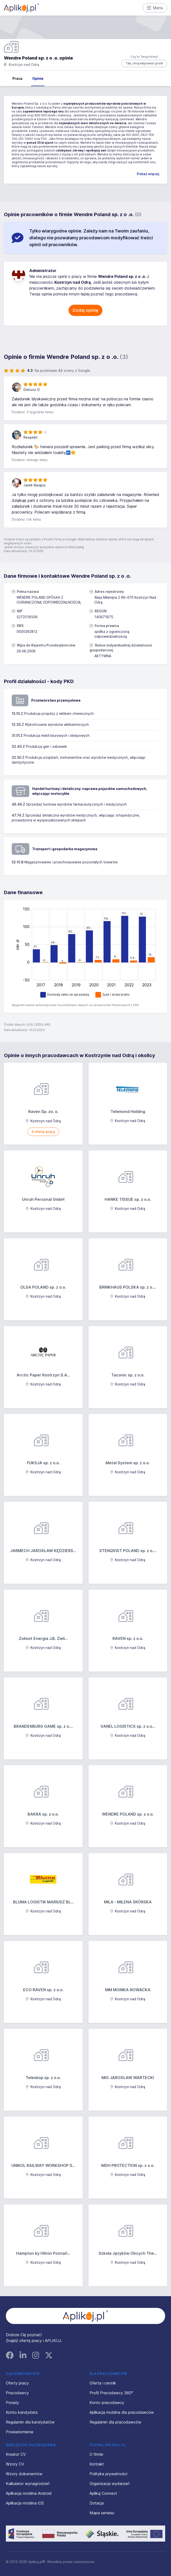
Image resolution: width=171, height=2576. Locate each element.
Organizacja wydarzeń (110, 2483)
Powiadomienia (19, 2431)
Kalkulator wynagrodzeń (28, 2483)
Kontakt (97, 2464)
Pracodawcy (17, 2392)
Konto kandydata (22, 2412)
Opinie (37, 78)
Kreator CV (16, 2454)
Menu (155, 7)
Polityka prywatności (108, 2473)
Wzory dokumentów (24, 2473)
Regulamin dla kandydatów (30, 2422)
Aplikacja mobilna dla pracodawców (122, 2412)
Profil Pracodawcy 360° (111, 2392)
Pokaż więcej (148, 174)
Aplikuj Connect (103, 2493)
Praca (17, 78)
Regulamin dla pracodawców (115, 2422)
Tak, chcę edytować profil (144, 63)
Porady (12, 2402)
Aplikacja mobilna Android (29, 2493)
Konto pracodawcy (107, 2402)
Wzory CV (15, 2464)
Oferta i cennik (103, 2383)
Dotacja (97, 2503)
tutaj (80, 547)
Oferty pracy (17, 2383)
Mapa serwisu (102, 2512)
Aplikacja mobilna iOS (25, 2503)
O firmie (96, 2454)
